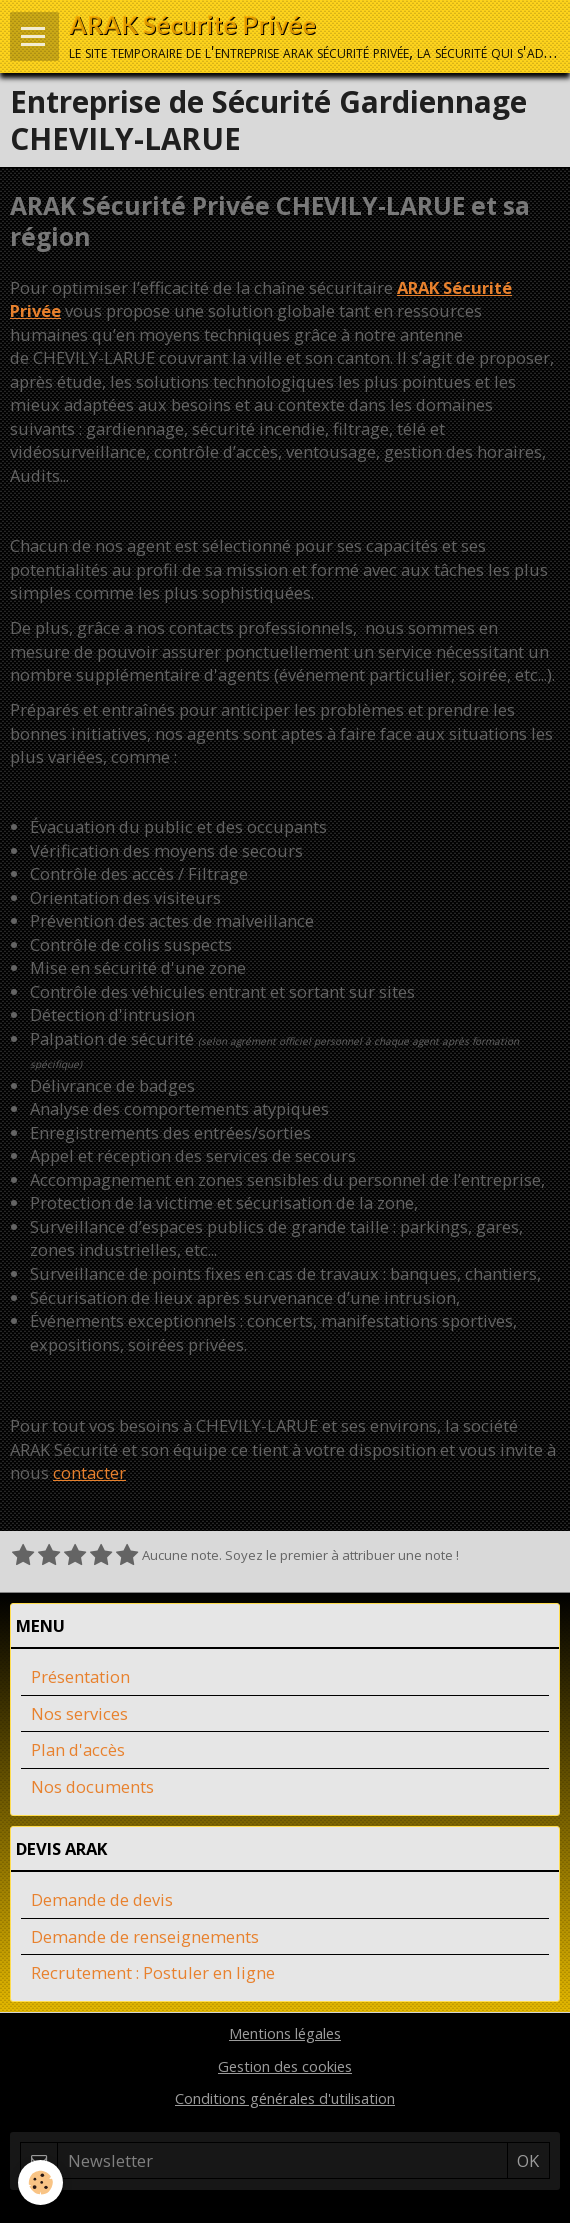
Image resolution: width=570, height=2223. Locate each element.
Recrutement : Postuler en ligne (153, 1972)
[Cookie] (40, 2182)
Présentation (80, 1676)
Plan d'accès (78, 1749)
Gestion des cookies (285, 2066)
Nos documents (92, 1786)
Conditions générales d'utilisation (285, 2098)
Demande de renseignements (145, 1936)
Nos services (79, 1713)
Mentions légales (285, 2033)
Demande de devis (102, 1899)
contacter (89, 1472)
